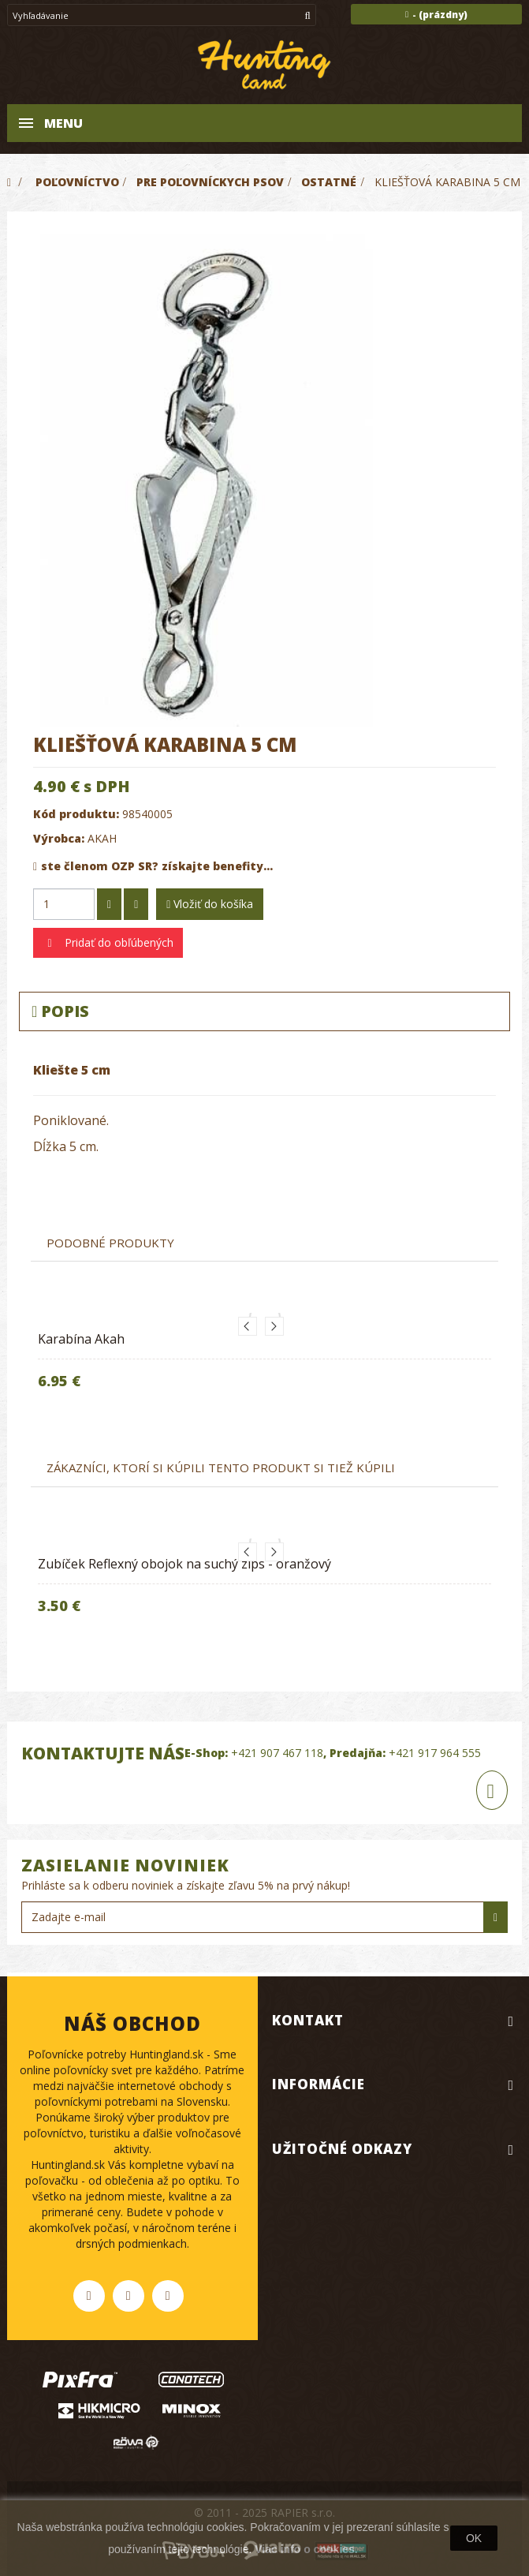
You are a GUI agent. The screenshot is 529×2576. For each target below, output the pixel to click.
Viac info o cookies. (306, 2549)
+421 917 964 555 (435, 1752)
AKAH (102, 838)
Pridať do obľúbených (117, 942)
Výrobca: (58, 838)
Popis (60, 1011)
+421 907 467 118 (277, 1752)
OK (474, 2538)
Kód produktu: (76, 813)
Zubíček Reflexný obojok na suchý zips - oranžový (184, 1564)
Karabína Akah (81, 1339)
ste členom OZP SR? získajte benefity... (153, 865)
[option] (264, 1364)
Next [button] (274, 1326)
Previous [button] (247, 1326)
